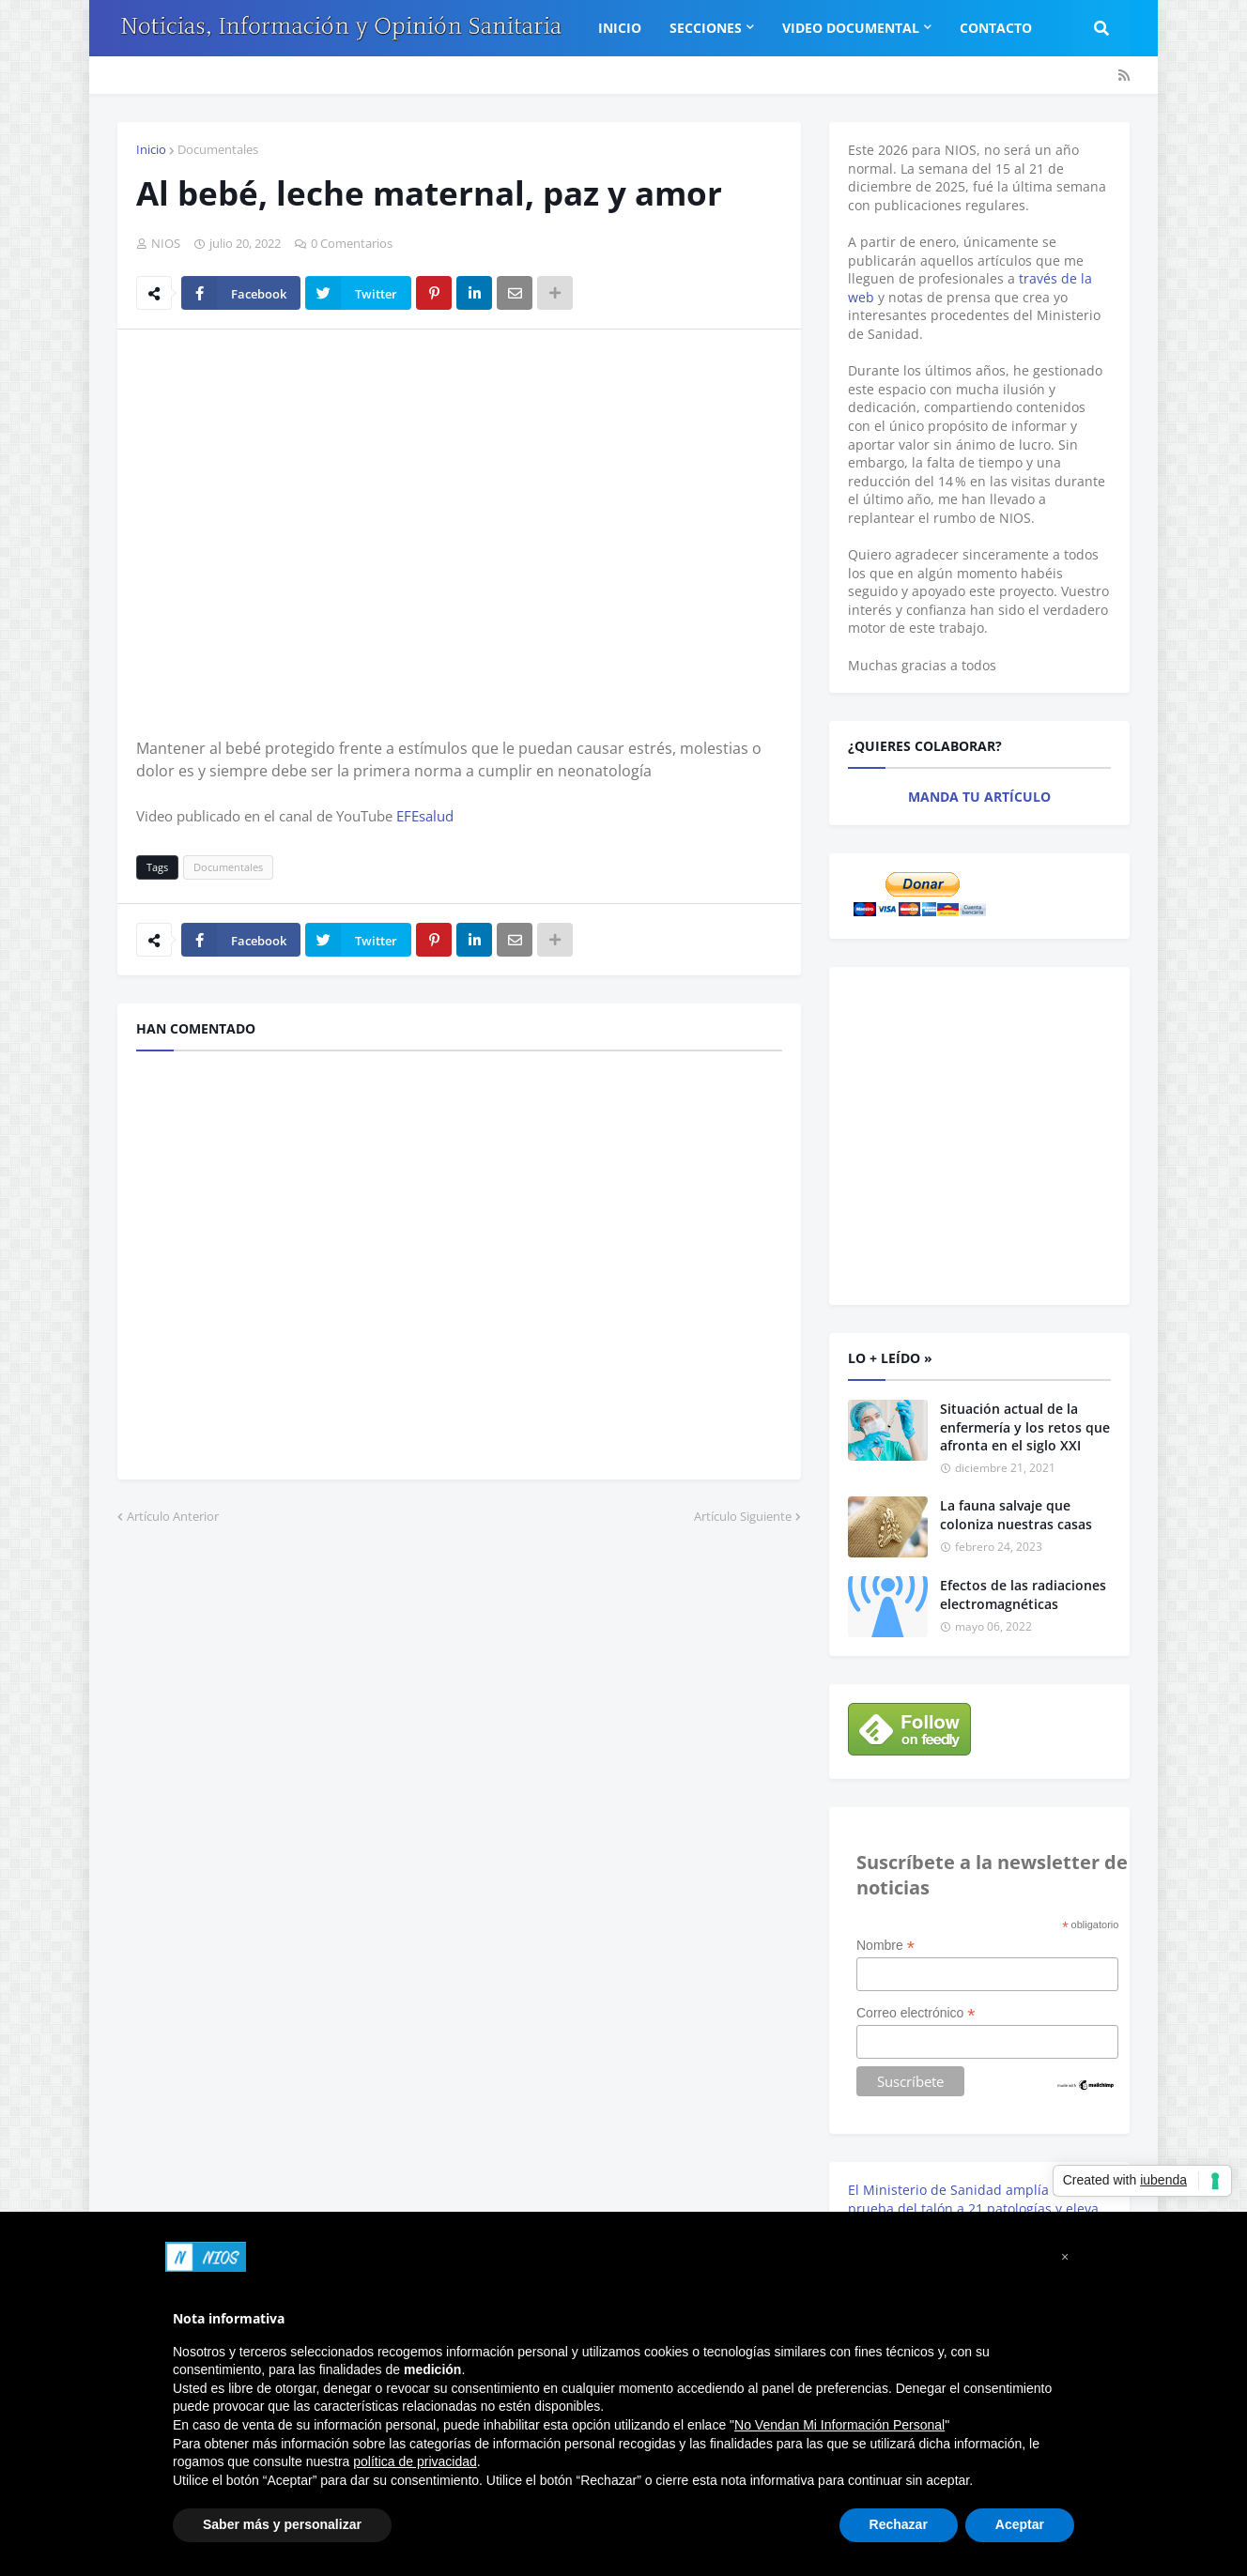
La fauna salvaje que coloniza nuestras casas (1016, 1514)
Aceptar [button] (1019, 2524)
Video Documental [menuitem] (850, 28)
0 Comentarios (352, 243)
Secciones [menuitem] (706, 28)
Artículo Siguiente (743, 1516)
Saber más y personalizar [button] (282, 2524)
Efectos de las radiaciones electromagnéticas (1023, 1594)
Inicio (151, 149)
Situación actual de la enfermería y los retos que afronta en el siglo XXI (1025, 1427)
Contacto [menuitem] (996, 28)
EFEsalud (425, 815)
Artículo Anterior (173, 1516)
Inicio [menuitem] (619, 28)
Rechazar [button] (899, 2524)
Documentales (217, 149)
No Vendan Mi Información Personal (839, 2424)
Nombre (885, 1946)
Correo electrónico (915, 2013)
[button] (1065, 2257)
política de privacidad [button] (415, 2461)
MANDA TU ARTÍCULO (979, 796)
